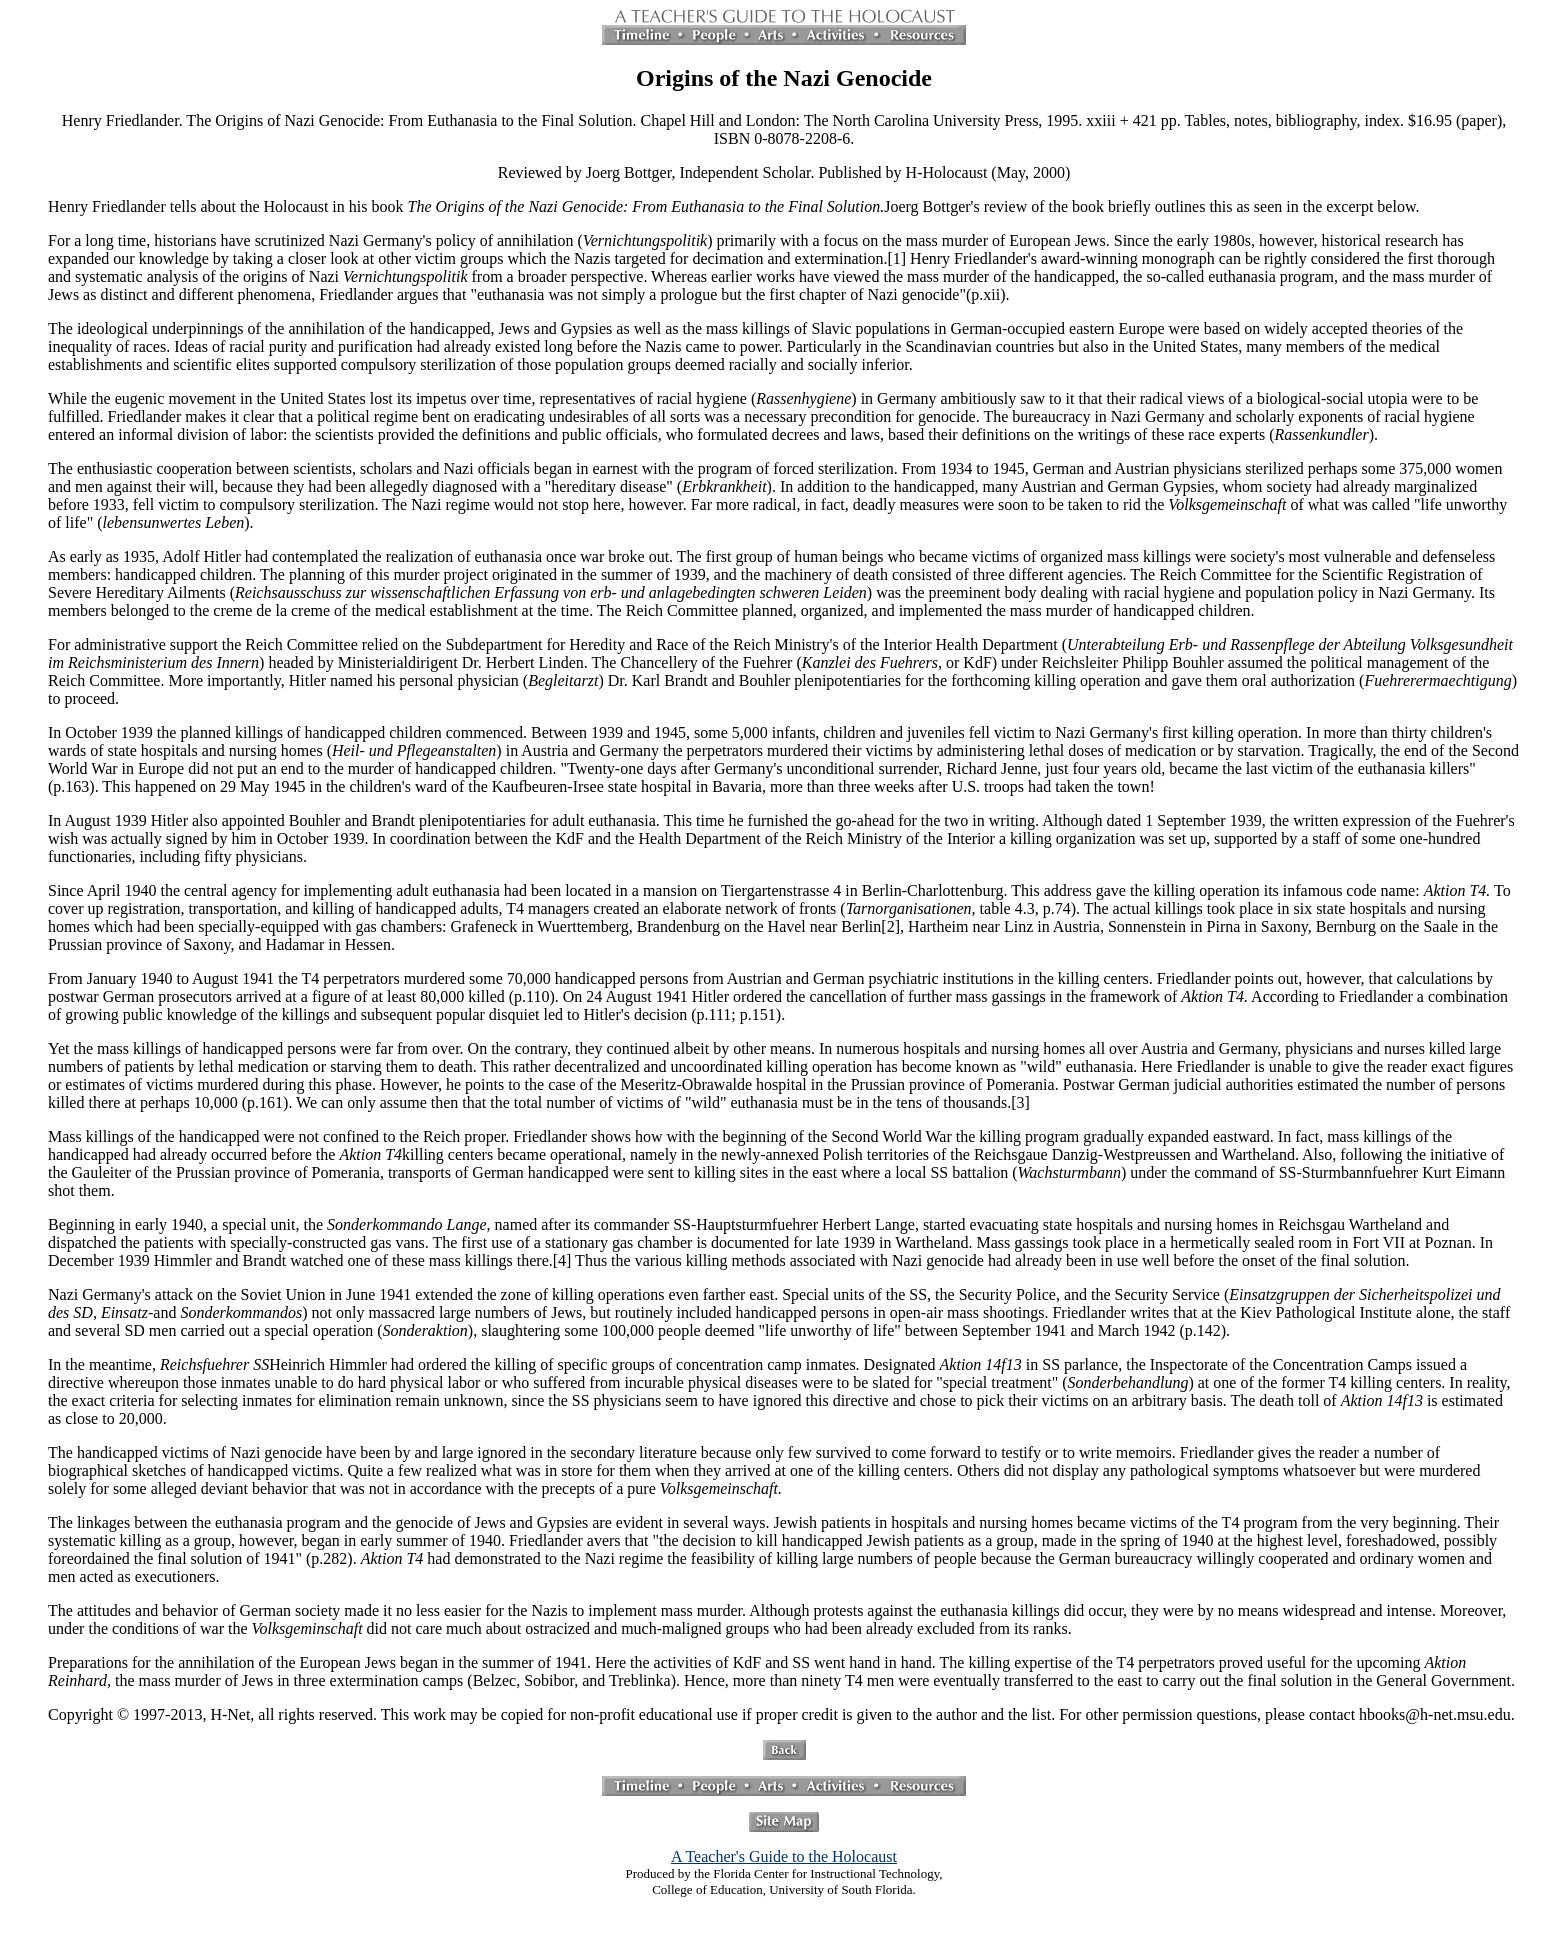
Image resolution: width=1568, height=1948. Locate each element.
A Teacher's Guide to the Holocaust (784, 1856)
